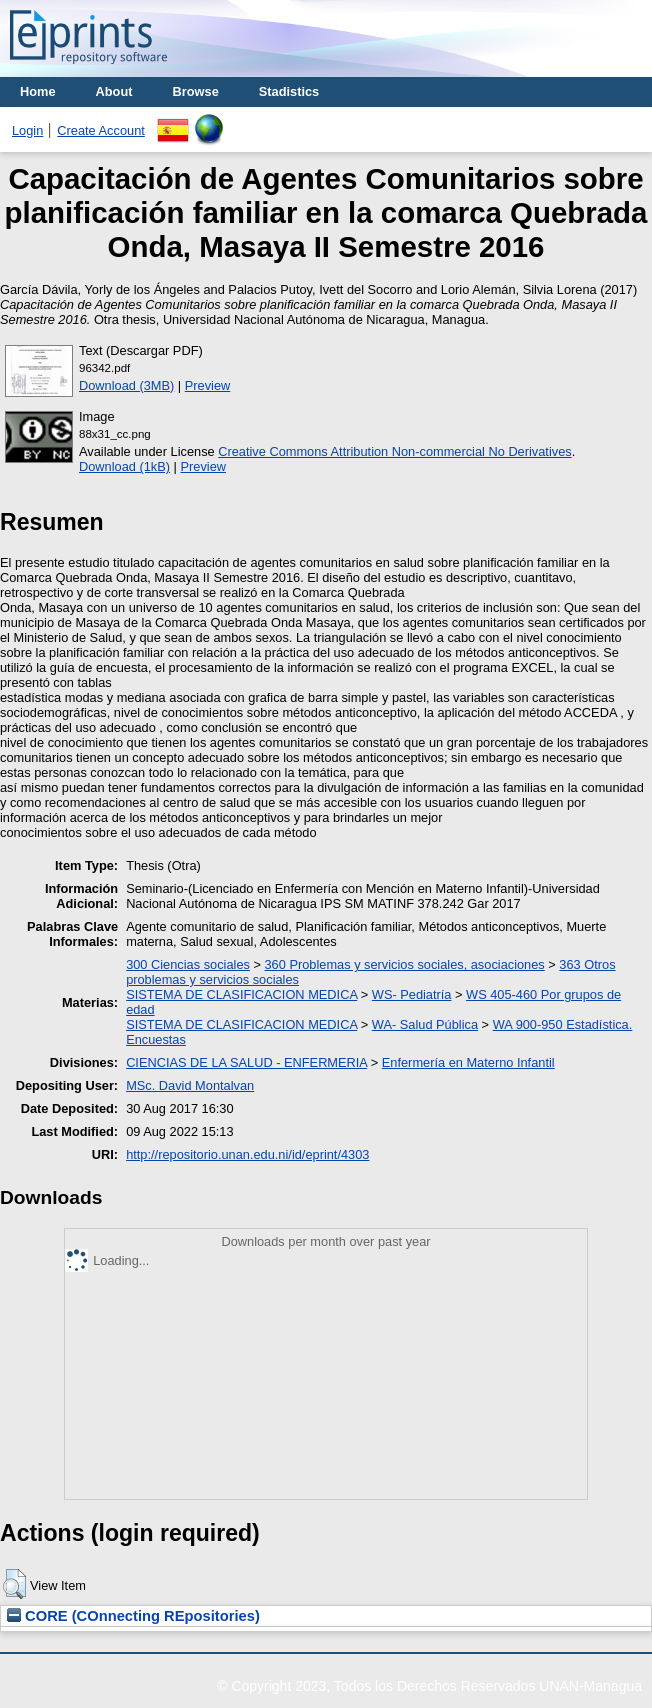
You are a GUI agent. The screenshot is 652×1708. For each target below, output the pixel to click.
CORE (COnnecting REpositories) (133, 1616)
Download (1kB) (124, 466)
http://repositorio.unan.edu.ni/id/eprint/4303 (247, 1154)
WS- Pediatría (412, 994)
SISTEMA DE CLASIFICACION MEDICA (241, 994)
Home (38, 91)
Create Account (101, 130)
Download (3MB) (126, 385)
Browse (196, 91)
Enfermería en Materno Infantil (468, 1062)
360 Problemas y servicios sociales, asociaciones (405, 964)
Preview (208, 385)
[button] (14, 1584)
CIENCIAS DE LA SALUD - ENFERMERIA (246, 1062)
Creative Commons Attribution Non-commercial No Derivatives (394, 451)
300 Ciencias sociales (188, 964)
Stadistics (289, 91)
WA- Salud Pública (425, 1024)
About (114, 91)
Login (27, 130)
